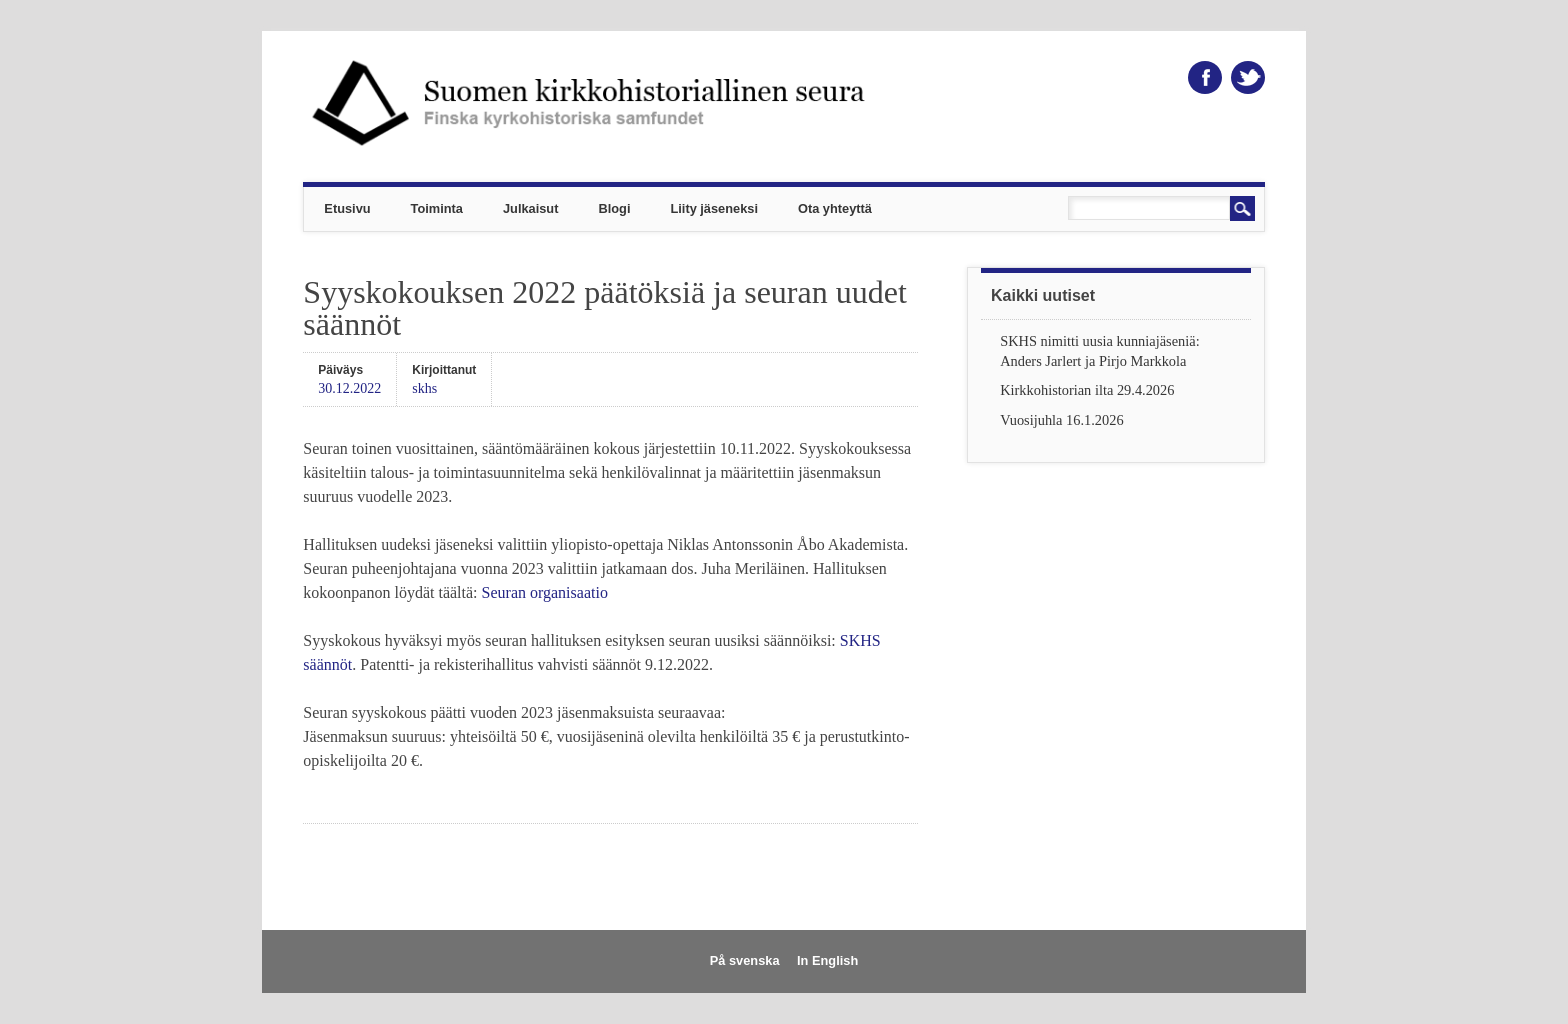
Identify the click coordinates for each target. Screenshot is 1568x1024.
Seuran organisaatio (545, 592)
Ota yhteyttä (835, 208)
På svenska (745, 960)
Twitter (1248, 77)
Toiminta (437, 208)
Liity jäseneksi (714, 208)
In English (827, 960)
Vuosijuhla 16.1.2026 (1061, 420)
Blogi (614, 208)
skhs (424, 388)
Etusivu (347, 208)
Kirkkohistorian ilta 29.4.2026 (1087, 390)
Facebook (1205, 77)
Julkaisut (530, 208)
